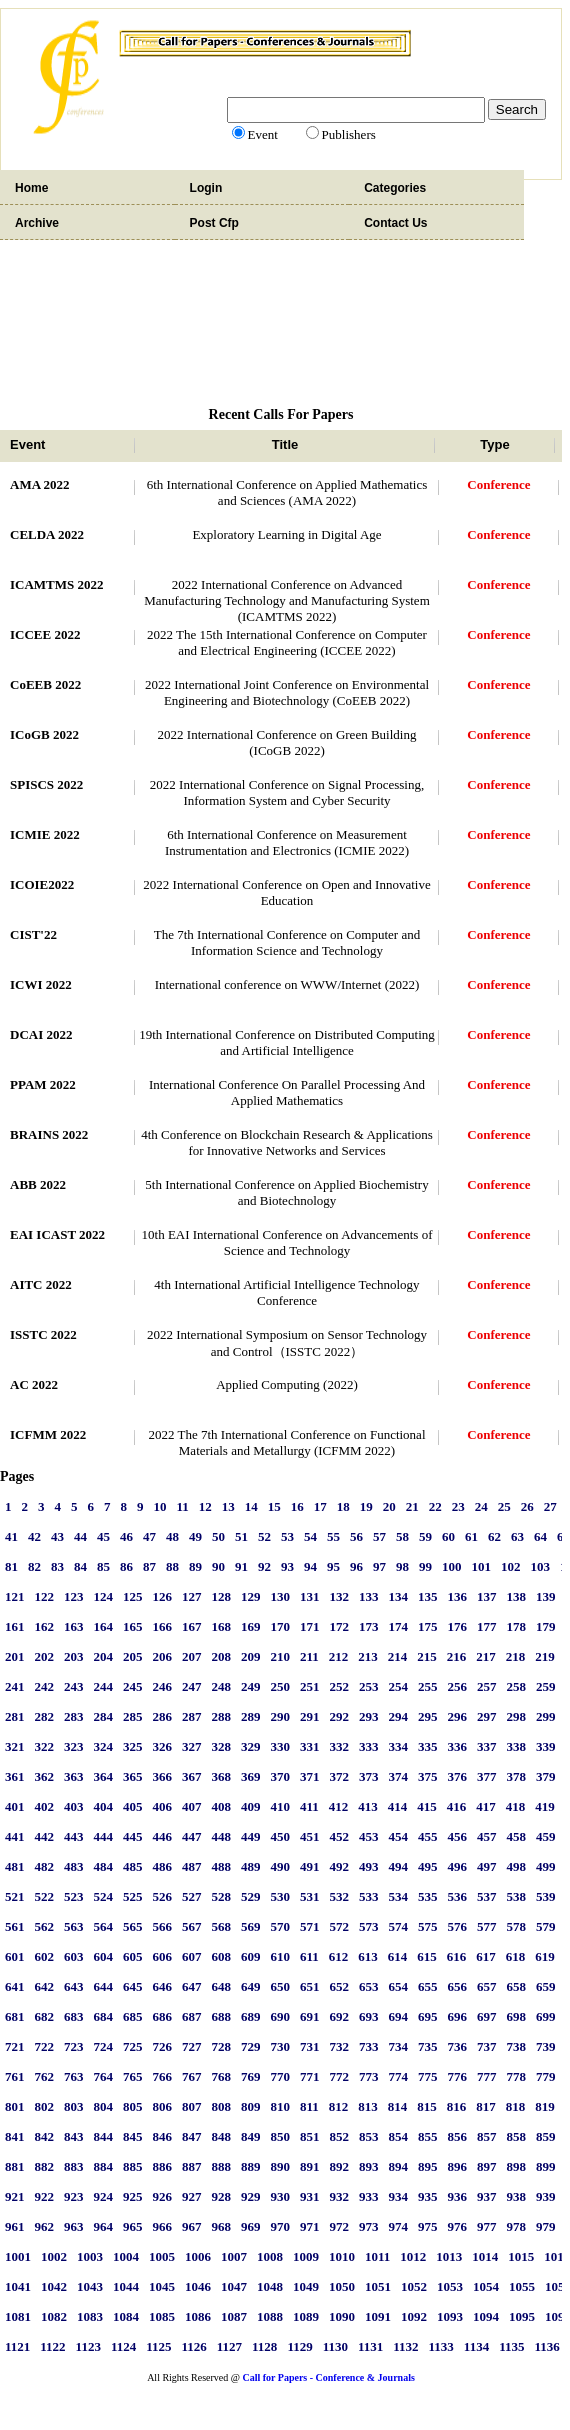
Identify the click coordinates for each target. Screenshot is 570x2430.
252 (340, 1686)
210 (281, 1656)
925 (133, 2196)
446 (163, 1836)
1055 (522, 2286)
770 (281, 2076)
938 (517, 2196)
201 (15, 1656)
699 (546, 2016)
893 (369, 2166)
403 (74, 1806)
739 (546, 2046)
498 (517, 1866)
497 (487, 1866)
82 (34, 1566)
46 (126, 1536)
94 (310, 1566)
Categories (395, 188)
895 (428, 2166)
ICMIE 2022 (45, 834)
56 (356, 1536)
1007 (234, 2256)
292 (340, 1716)
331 (310, 1746)
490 (281, 1866)
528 (222, 1896)
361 (15, 1776)
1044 (126, 2286)
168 (222, 1626)
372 (340, 1776)
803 (74, 2106)
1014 (485, 2256)
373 (369, 1776)
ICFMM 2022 (48, 1434)
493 (369, 1866)
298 (517, 1716)
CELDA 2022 (47, 534)
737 (487, 2046)
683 (74, 2016)
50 (218, 1536)
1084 (126, 2316)
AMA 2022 (40, 484)
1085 (162, 2316)
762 (45, 2076)
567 (192, 1926)
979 (546, 2226)
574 (399, 1926)
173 (369, 1626)
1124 (123, 2346)
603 (74, 1956)
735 (428, 2046)
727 (192, 2046)
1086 (198, 2316)
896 (458, 2166)
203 (74, 1656)
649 (251, 1986)
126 (163, 1596)
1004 (126, 2256)
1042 (54, 2286)
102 (511, 1566)
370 (281, 1776)
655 (428, 1986)
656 (458, 1986)
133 (369, 1596)
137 (487, 1596)
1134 (476, 2346)
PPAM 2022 (43, 1084)
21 (412, 1506)
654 (399, 1986)
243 (74, 1686)
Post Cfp (214, 223)
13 (228, 1506)
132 (340, 1596)
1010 (342, 2256)
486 (163, 1866)
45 (103, 1536)
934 (399, 2196)
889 (251, 2166)
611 (309, 1956)
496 (458, 1866)
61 (471, 1536)
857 (487, 2136)
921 (15, 2196)
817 (486, 2106)
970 (281, 2226)
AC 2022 (34, 1384)
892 (340, 2166)
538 (517, 1896)
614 (398, 1956)
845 (133, 2136)
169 (251, 1626)
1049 (306, 2286)
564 (104, 1926)
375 (428, 1776)
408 (222, 1806)
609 (251, 1956)
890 (281, 2166)
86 (126, 1566)
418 (516, 1806)
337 (487, 1746)
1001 (18, 2256)
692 (340, 2016)
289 (251, 1716)
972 (340, 2226)
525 (133, 1896)
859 (546, 2136)
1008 (270, 2256)
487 (192, 1866)
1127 (229, 2346)
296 (458, 1716)
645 (133, 1986)
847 (192, 2136)
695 (428, 2016)
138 (517, 1596)
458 (517, 1836)
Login (206, 188)
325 (133, 1746)
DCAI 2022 (41, 1034)
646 (163, 1986)
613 (368, 1956)
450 (281, 1836)
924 (104, 2196)
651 (310, 1986)
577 (487, 1926)
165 (133, 1626)
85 (103, 1566)
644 (104, 1986)
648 (222, 1986)
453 (369, 1836)
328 (222, 1746)
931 (310, 2196)
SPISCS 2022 (46, 784)
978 (517, 2226)
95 (333, 1566)
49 (195, 1536)
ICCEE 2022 (45, 634)
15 (274, 1506)
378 (517, 1776)
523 (74, 1896)
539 (546, 1896)
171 (310, 1626)
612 (339, 1956)
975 (428, 2226)
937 (487, 2196)
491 (310, 1866)
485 (133, 1866)
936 (458, 2196)
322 (45, 1746)
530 (281, 1896)
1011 (377, 2256)
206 (163, 1656)
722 (45, 2046)
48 (172, 1536)
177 (487, 1626)
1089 (306, 2316)
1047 (234, 2286)
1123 (88, 2346)
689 (251, 2016)
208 (222, 1656)
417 (486, 1806)
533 (369, 1896)
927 (192, 2196)
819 (545, 2106)
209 (251, 1656)
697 (487, 2016)
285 (133, 1716)
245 (133, 1686)
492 (340, 1866)
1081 (18, 2316)
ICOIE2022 (42, 884)
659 (546, 1986)
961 (15, 2226)
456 (458, 1836)
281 (15, 1716)
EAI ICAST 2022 (57, 1234)
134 (399, 1596)
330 (281, 1746)
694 (399, 2016)
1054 (486, 2286)
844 (104, 2136)
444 (104, 1836)
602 (45, 1956)
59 (425, 1536)
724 (104, 2046)
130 (281, 1596)
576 (458, 1926)
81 (11, 1566)
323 (74, 1746)
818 (516, 2106)
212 (339, 1656)
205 (133, 1656)
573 (369, 1926)
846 (163, 2136)
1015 (521, 2256)
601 (15, 1956)
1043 (90, 2286)
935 (428, 2196)
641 (15, 1986)
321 (15, 1746)
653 (369, 1986)
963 (74, 2226)
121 (15, 1596)
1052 (414, 2286)
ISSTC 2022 (43, 1334)
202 (45, 1656)
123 (74, 1596)
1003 (90, 2256)
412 (339, 1806)
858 (517, 2136)
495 (428, 1866)
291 (310, 1716)
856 (458, 2136)
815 (427, 2106)
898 (517, 2166)
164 (104, 1626)
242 (45, 1686)
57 (379, 1536)
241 (15, 1686)
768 (222, 2076)
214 (398, 1656)
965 (133, 2226)
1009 (306, 2256)
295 (428, 1716)
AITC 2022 (41, 1284)
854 (399, 2136)
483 (74, 1866)
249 (251, 1686)
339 (546, 1746)
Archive (37, 223)
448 (222, 1836)
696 (458, 2016)
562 (45, 1926)
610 (281, 1956)
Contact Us (395, 223)
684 (104, 2016)
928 (222, 2196)
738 (517, 2046)
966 (163, 2226)
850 (281, 2136)
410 (281, 1806)
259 (546, 1686)
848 (222, 2136)
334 (399, 1746)
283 (74, 1716)
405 (133, 1806)
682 (45, 2016)
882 (45, 2166)
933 (369, 2196)
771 (310, 2076)
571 (310, 1926)
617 (486, 1956)
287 (192, 1716)
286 (163, 1716)
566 (163, 1926)
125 (133, 1596)
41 (11, 1536)
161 (15, 1626)
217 (486, 1656)
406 (163, 1806)
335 (428, 1746)
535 (428, 1896)
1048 (270, 2286)
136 (458, 1596)
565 (133, 1926)
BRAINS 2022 (49, 1134)
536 (458, 1896)
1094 (486, 2316)
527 (192, 1896)
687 (192, 2016)
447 (192, 1836)
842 (45, 2136)
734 (399, 2046)
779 (546, 2076)
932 (340, 2196)
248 (222, 1686)
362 (45, 1776)
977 (487, 2226)
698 (517, 2016)
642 (45, 1986)
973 (369, 2226)
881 (15, 2166)
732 (340, 2046)
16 (297, 1506)
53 (287, 1536)
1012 (413, 2256)
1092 (414, 2316)
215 (427, 1656)
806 (163, 2106)
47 (149, 1536)
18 (343, 1506)
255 (428, 1686)
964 (104, 2226)
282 (45, 1716)
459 (546, 1836)
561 (15, 1926)
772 (340, 2076)
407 (192, 1806)
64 (540, 1536)
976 (458, 2226)
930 (281, 2196)
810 (281, 2106)
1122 (52, 2346)
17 (320, 1506)
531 (310, 1896)
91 (241, 1566)
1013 (449, 2256)
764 (104, 2076)
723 (74, 2046)
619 (545, 1956)
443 (74, 1836)
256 (458, 1686)
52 (264, 1536)
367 (192, 1776)
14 (251, 1506)
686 (163, 2016)
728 (222, 2046)
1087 (234, 2316)
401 (15, 1806)
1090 (342, 2316)
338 (517, 1746)
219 (545, 1656)
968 (222, 2226)
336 (458, 1746)
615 (427, 1956)
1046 (198, 2286)
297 (487, 1716)
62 (494, 1536)
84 (80, 1566)
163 (74, 1626)
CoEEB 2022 (45, 684)
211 (309, 1656)
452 (340, 1836)
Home (31, 188)
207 (192, 1656)
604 (104, 1956)
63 (517, 1536)
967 (192, 2226)
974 (399, 2226)
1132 (405, 2346)
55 (333, 1536)
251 (310, 1686)
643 (74, 1986)
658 (517, 1986)
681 (15, 2016)
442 (45, 1836)
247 (192, 1686)
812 (339, 2106)
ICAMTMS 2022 (57, 584)
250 (281, 1686)
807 (192, 2106)
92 (264, 1566)
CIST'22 (33, 934)
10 (160, 1506)
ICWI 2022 (41, 984)
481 (15, 1866)
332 (340, 1746)
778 (517, 2076)
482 (45, 1866)
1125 (158, 2346)
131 (310, 1596)
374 (399, 1776)
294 (399, 1716)
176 (458, 1626)
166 (163, 1626)
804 (104, 2106)
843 (74, 2136)
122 (45, 1596)
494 (399, 1866)
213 (368, 1656)
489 (251, 1866)
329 (251, 1746)
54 (310, 1536)
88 (172, 1566)
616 (457, 1956)
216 (457, 1656)
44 (80, 1536)
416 (457, 1806)
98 (402, 1566)
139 (546, 1596)
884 (104, 2166)
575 (428, 1926)
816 (457, 2106)
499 (546, 1866)
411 (309, 1806)
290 (281, 1716)
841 (15, 2136)
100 (452, 1566)
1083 (90, 2316)
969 (251, 2226)
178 (517, 1626)
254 (399, 1686)
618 (516, 1956)
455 (428, 1836)
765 (133, 2076)
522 (45, 1896)
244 (104, 1686)
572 (340, 1926)
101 (482, 1566)
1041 (18, 2286)
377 (487, 1776)
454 (399, 1836)
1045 (162, 2286)
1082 (54, 2316)
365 (133, 1776)
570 (281, 1926)
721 (15, 2046)
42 (34, 1536)
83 (57, 1566)
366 (163, 1776)
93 (287, 1566)
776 (458, 2076)
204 (104, 1656)
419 (545, 1806)
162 (45, 1626)
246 (163, 1686)
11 (183, 1506)
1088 (270, 2316)
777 (487, 2076)
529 (251, 1896)
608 (222, 1956)
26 (527, 1506)
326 (163, 1746)
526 (163, 1896)
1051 (378, 2286)
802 (45, 2106)
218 (516, 1656)
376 (458, 1776)
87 (149, 1566)
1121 (17, 2346)
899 (546, 2166)
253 (369, 1686)
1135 (511, 2346)
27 (550, 1506)
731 (310, 2046)
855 (428, 2136)
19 (366, 1506)
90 (218, 1566)
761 (15, 2076)
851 (310, 2136)
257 (487, 1686)
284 (104, 1716)
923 (74, 2196)
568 (222, 1926)
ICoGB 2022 (44, 734)
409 (251, 1806)
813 (368, 2106)
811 (309, 2106)
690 (281, 2016)
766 (163, 2076)
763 (74, 2076)
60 (448, 1536)
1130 (335, 2346)
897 (487, 2166)
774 (399, 2076)
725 (133, 2046)
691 (310, 2016)
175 (428, 1626)
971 (310, 2226)
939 (546, 2196)
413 (368, 1806)
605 (133, 1956)
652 (340, 1986)
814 (398, 2106)
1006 (198, 2256)
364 (104, 1776)
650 (281, 1986)
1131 (370, 2346)
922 (45, 2196)
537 (487, 1896)
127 (192, 1596)
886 (163, 2166)
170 (281, 1626)
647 (192, 1986)
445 (133, 1836)
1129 (299, 2346)
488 (222, 1866)
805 (133, 2106)
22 (435, 1506)
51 (241, 1536)
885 (133, 2166)
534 (399, 1896)
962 (45, 2226)
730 (281, 2046)
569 (251, 1926)
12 (205, 1506)
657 (487, 1986)
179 (546, 1626)
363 (74, 1776)
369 (251, 1776)
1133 (441, 2346)
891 (310, 2166)
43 (57, 1536)
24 (481, 1506)
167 (192, 1626)
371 (310, 1776)
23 (458, 1506)
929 (251, 2196)
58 (402, 1536)
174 (399, 1626)
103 (541, 1566)
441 (15, 1836)
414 (398, 1806)
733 (369, 2046)
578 (517, 1926)
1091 (378, 2316)
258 (517, 1686)
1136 (546, 2346)
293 (369, 1716)
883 (74, 2166)
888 (222, 2166)
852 (340, 2136)
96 (356, 1566)
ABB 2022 (38, 1184)
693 (369, 2016)
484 (104, 1866)
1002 (54, 2256)
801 (15, 2106)
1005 (162, 2256)
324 (104, 1746)
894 (399, 2166)
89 (195, 1566)
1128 (264, 2346)
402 (45, 1806)
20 (389, 1506)
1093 (450, 2316)
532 (340, 1896)
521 (15, 1896)
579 (546, 1926)
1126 (193, 2346)
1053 (450, 2286)
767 (192, 2076)
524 (104, 1896)
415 (427, 1806)
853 (369, 2136)
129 (251, 1596)
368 (222, 1776)
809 (251, 2106)
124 (104, 1596)
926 (163, 2196)
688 (222, 2016)
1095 (522, 2316)
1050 (342, 2286)
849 (251, 2136)
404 (104, 1806)
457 (487, 1836)
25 (504, 1506)
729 (251, 2046)
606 (163, 1956)
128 (222, 1596)
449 (251, 1836)
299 (546, 1716)
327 (192, 1746)
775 (428, 2076)
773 (369, 2076)
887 (192, 2166)
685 (133, 2016)
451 (310, 1836)
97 (379, 1566)
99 (425, 1566)
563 (74, 1926)
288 (222, 1716)
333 (369, 1746)
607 (192, 1956)
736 (458, 2046)
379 (546, 1776)
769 (251, 2076)
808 (222, 2106)
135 (428, 1596)
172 (340, 1626)
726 (163, 2046)
